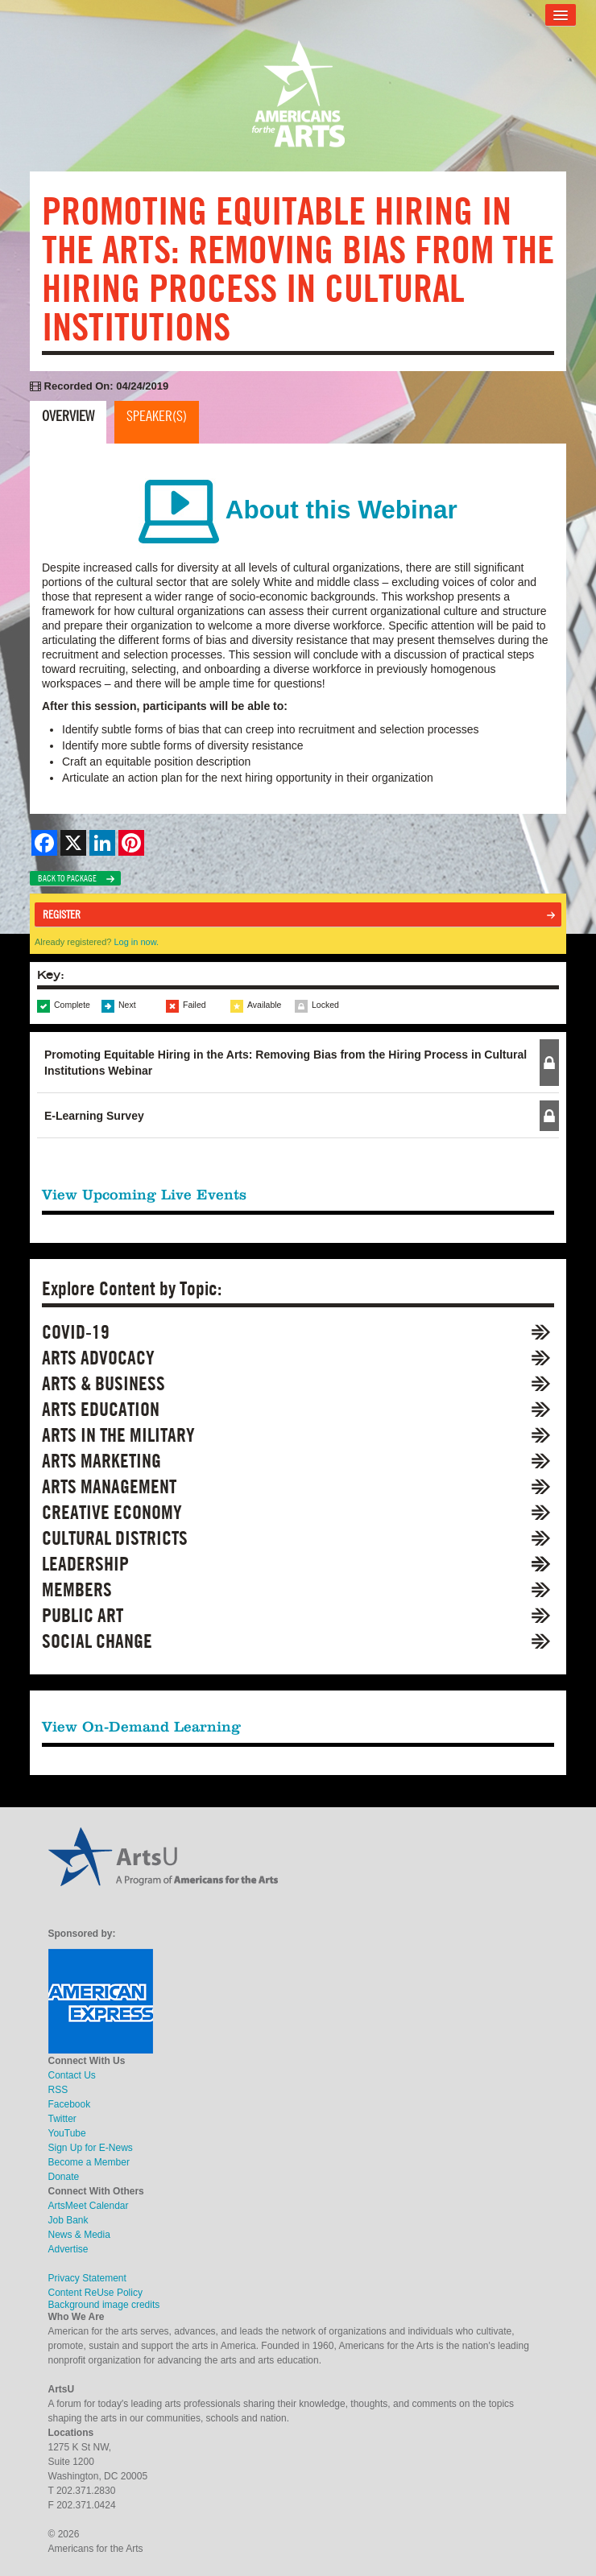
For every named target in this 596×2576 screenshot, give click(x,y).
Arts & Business (103, 1383)
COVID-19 (76, 1332)
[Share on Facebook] (44, 843)
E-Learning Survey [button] (94, 1115)
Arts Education (100, 1409)
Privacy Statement (87, 2278)
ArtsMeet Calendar (88, 2205)
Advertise (68, 2249)
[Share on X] (73, 843)
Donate (64, 2176)
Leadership (85, 1563)
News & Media (79, 2234)
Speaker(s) (156, 415)
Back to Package (67, 878)
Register (62, 914)
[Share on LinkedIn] (102, 843)
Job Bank (68, 2220)
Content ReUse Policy (95, 2292)
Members (77, 1589)
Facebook (69, 2104)
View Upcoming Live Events (144, 1194)
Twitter (62, 2118)
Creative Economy (112, 1512)
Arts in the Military (118, 1435)
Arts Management (109, 1486)
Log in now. (136, 942)
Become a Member (89, 2162)
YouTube (67, 2133)
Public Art (82, 1615)
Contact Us (72, 2075)
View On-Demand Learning (141, 1726)
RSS (58, 2089)
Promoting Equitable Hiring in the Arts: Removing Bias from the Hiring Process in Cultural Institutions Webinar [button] (285, 1062)
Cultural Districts (115, 1538)
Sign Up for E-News (90, 2147)
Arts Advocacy (98, 1357)
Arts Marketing (101, 1460)
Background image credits (104, 2304)
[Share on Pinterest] (131, 843)
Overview (68, 415)
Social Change (97, 1641)
